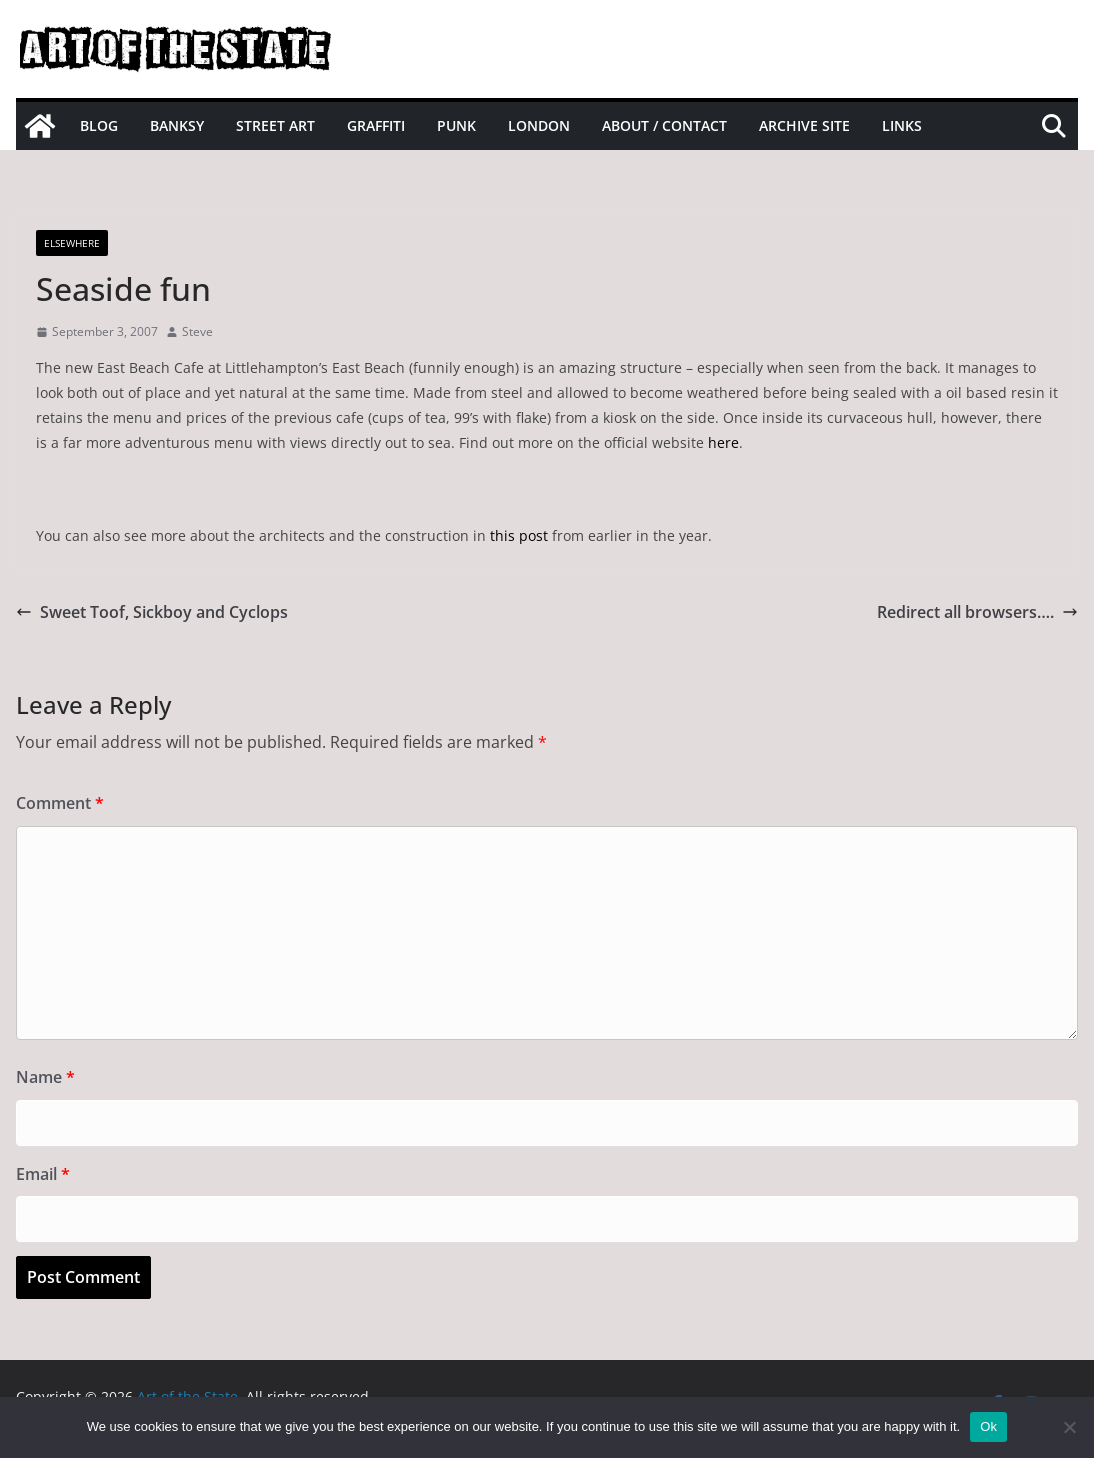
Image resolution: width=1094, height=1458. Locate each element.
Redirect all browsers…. (977, 612)
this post (519, 535)
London (539, 125)
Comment (60, 803)
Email (43, 1174)
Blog (99, 125)
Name (45, 1077)
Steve (197, 331)
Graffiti (376, 125)
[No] (1069, 1427)
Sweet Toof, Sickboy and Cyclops (152, 612)
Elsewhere (72, 243)
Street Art (275, 125)
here (723, 442)
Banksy (177, 125)
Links (902, 125)
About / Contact (664, 125)
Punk (456, 125)
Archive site (804, 125)
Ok (988, 1426)
